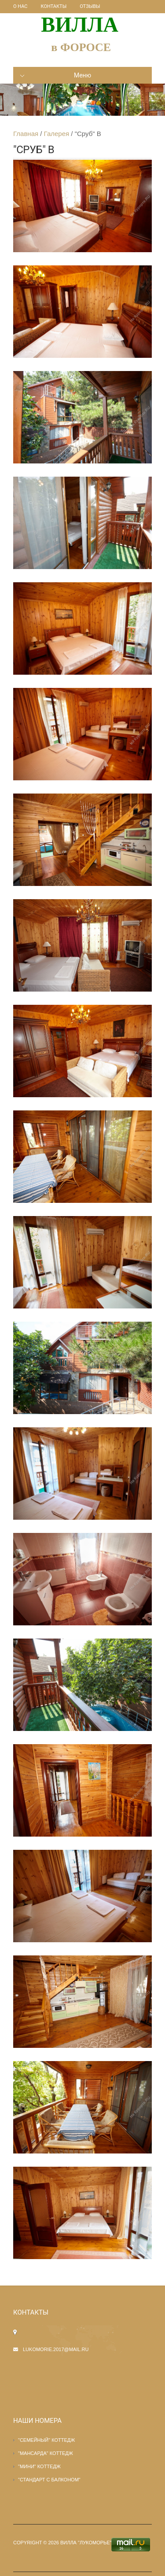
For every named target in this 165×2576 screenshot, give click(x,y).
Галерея (57, 133)
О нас (20, 6)
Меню (55, 75)
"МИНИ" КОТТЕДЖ (39, 2466)
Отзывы (90, 6)
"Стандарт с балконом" (49, 2479)
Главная (25, 133)
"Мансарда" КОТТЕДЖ (45, 2453)
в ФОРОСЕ (81, 47)
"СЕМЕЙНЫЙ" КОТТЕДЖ (46, 2440)
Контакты (54, 6)
